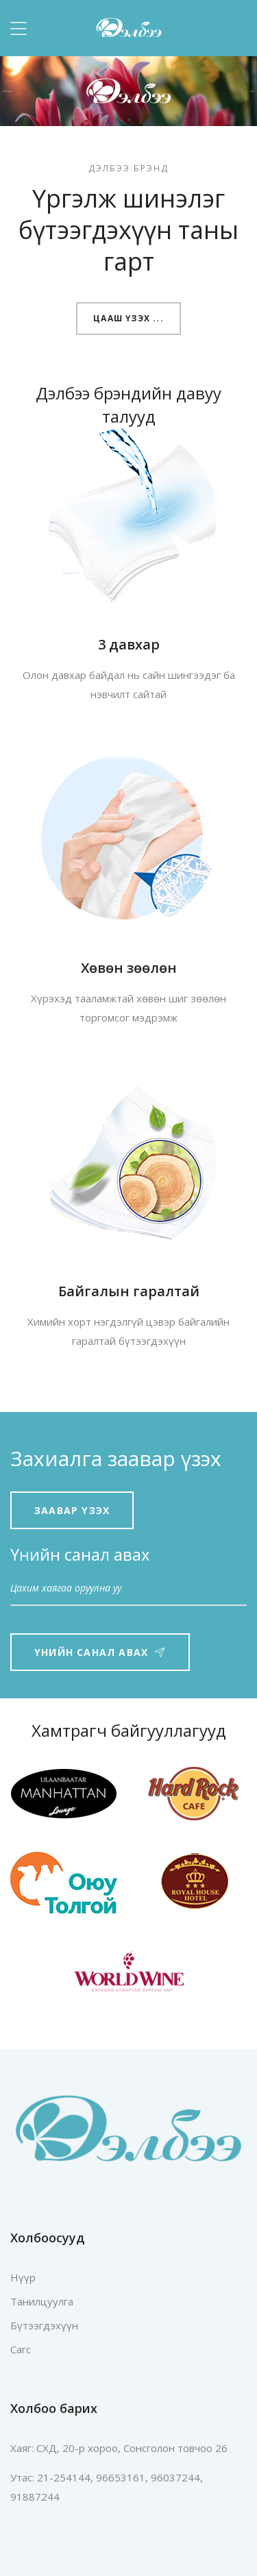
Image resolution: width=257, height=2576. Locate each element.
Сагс (20, 2349)
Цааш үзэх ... (128, 318)
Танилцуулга (41, 2301)
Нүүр (23, 2277)
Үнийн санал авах (100, 1652)
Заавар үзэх (72, 1510)
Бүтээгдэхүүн (44, 2325)
